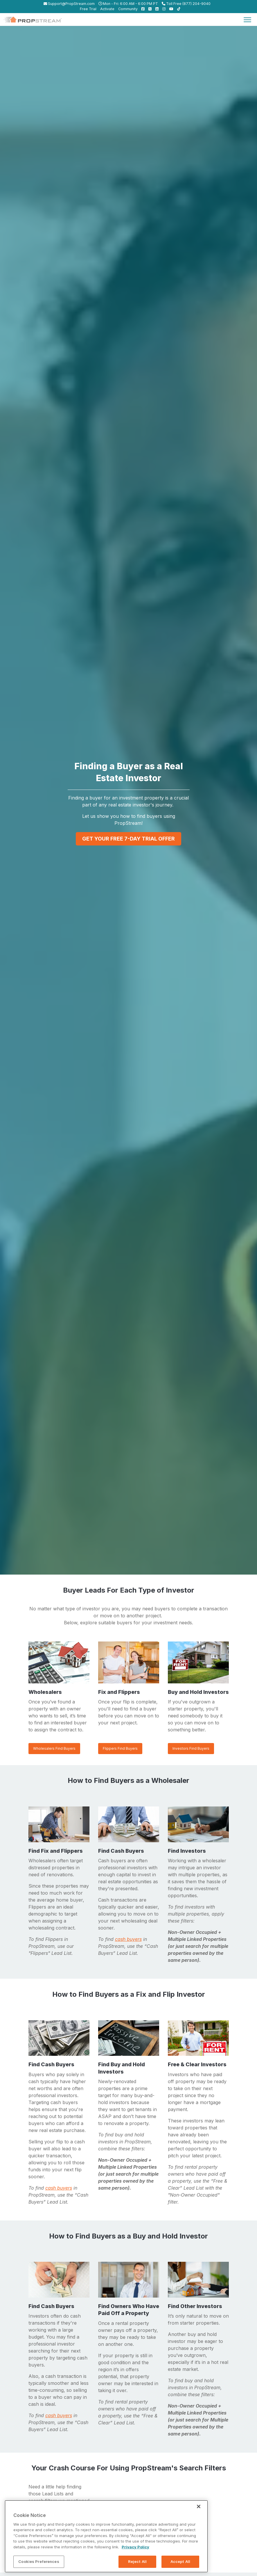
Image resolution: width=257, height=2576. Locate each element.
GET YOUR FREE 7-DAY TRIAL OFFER (128, 839)
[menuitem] (142, 9)
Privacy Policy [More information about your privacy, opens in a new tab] (135, 2547)
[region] (106, 2536)
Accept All (180, 2561)
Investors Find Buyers (190, 1748)
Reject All (137, 2561)
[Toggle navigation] (247, 19)
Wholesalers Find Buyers (54, 1748)
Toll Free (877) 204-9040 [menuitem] (186, 3)
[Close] (198, 2506)
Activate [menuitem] (107, 9)
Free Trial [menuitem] (88, 9)
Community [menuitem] (128, 9)
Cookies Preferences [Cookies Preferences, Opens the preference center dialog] (38, 2561)
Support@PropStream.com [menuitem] (69, 3)
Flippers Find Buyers (120, 1748)
